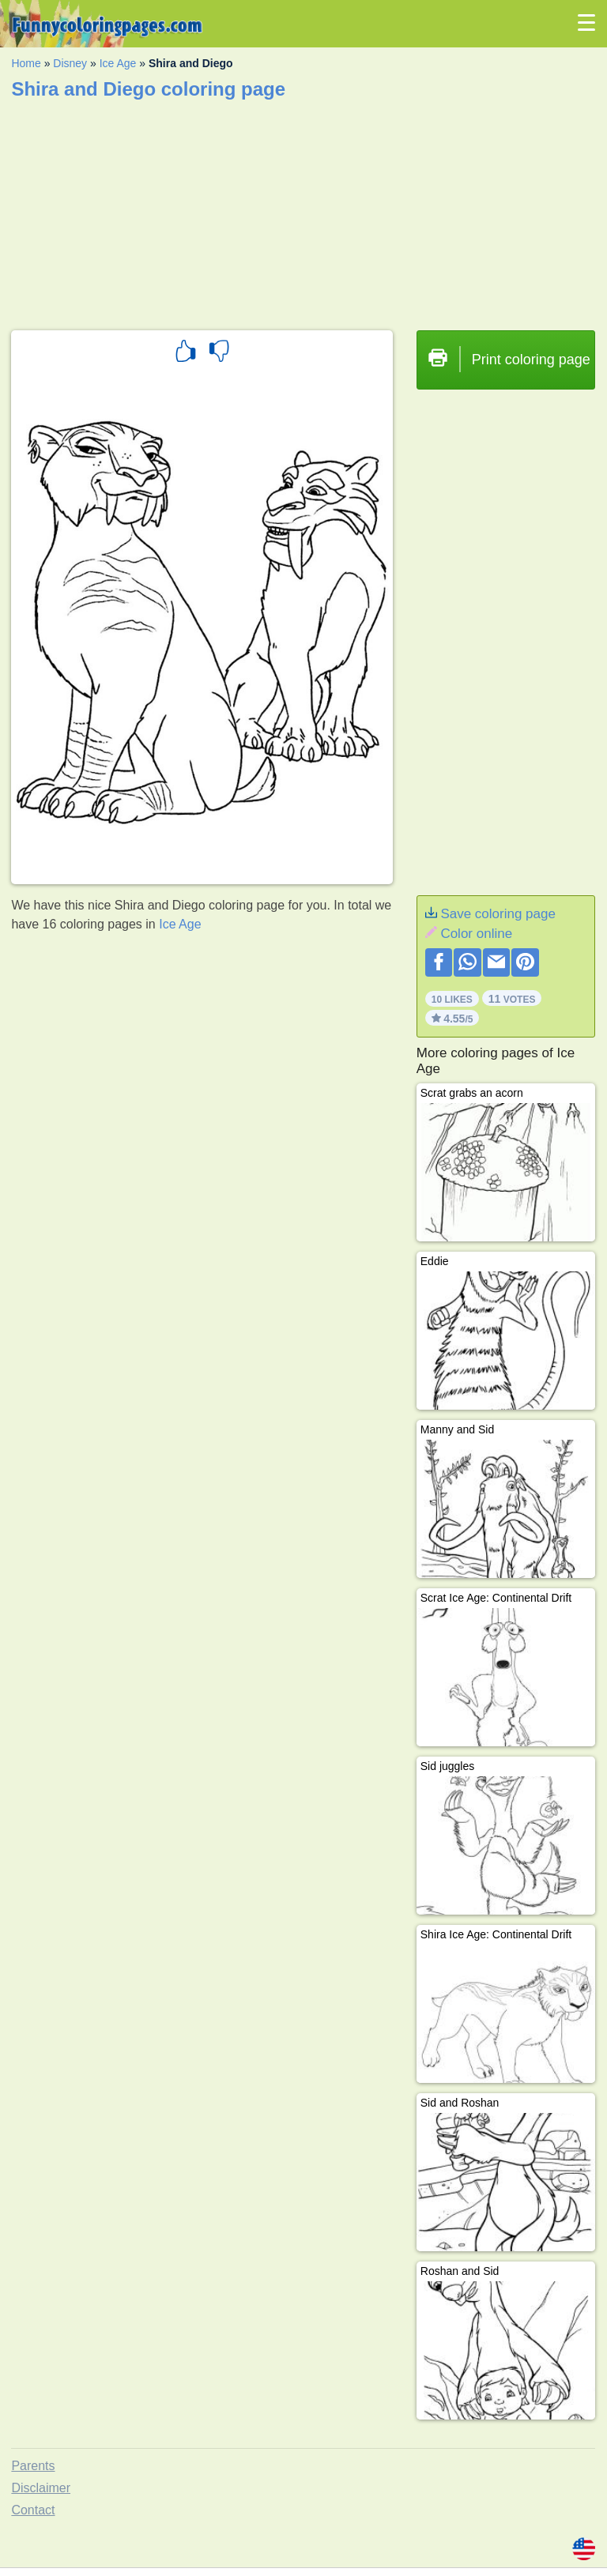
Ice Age (118, 63)
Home (25, 63)
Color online (476, 933)
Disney (70, 63)
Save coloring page (498, 913)
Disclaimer (40, 2488)
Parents (33, 2465)
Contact (33, 2510)
